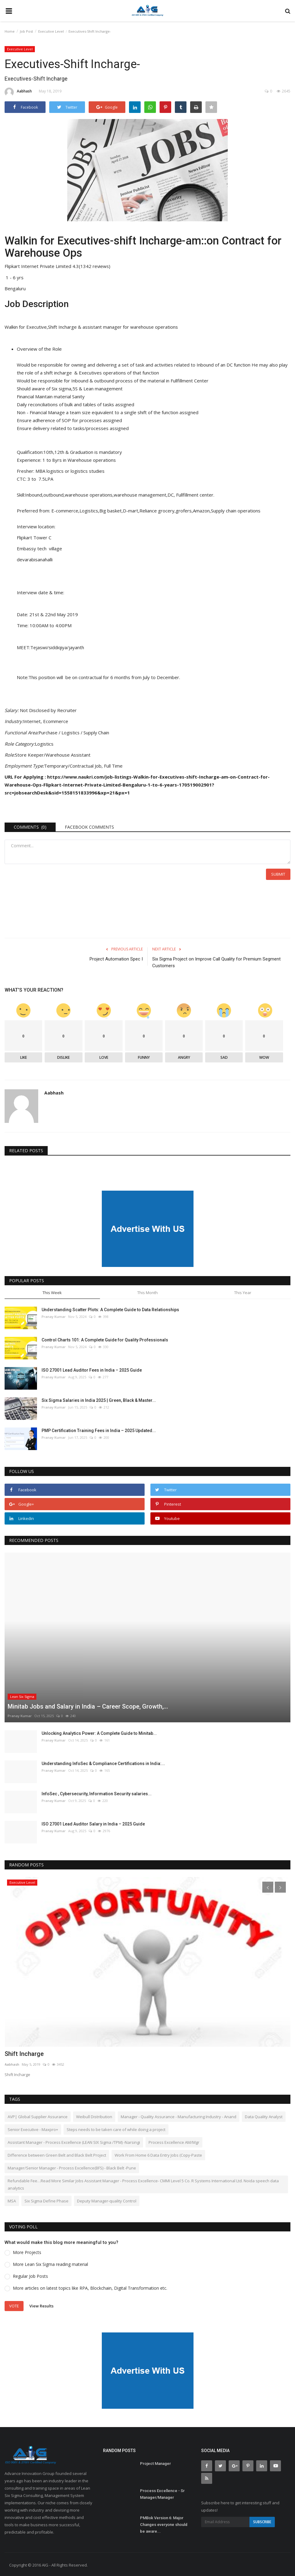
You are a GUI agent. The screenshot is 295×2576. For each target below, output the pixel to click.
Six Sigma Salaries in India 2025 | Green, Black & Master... (99, 1399)
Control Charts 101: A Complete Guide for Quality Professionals (105, 1339)
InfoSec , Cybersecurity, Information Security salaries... (97, 1792)
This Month (147, 1291)
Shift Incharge (24, 2052)
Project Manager (155, 2462)
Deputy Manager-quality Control (106, 2199)
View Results (41, 2304)
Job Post (26, 31)
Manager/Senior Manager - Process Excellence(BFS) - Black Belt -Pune (72, 2166)
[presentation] (267, 1885)
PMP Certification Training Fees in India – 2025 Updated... (99, 1429)
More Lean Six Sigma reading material (50, 2263)
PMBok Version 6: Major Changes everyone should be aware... (163, 2523)
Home (10, 31)
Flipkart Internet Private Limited (39, 266)
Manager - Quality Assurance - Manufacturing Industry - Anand (178, 2115)
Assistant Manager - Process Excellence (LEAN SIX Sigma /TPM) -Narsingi (74, 2141)
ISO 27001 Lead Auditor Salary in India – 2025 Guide (93, 1822)
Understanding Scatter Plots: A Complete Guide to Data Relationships (110, 1308)
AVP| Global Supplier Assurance (38, 2115)
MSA (12, 2199)
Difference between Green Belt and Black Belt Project (57, 2154)
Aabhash (18, 92)
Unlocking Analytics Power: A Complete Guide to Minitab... (99, 1732)
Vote (14, 2304)
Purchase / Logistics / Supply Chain (75, 732)
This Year (242, 1291)
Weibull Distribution (94, 2115)
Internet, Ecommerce (45, 721)
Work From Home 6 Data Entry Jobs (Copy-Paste (158, 2154)
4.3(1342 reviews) (92, 266)
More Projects (27, 2251)
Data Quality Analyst (263, 2115)
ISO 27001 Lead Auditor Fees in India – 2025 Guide (92, 1369)
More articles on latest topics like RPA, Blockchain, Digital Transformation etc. (90, 2287)
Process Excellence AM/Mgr (174, 2141)
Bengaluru (15, 288)
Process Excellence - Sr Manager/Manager (162, 2492)
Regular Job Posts (30, 2275)
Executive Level (51, 31)
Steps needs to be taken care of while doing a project (116, 2128)
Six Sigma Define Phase (46, 2199)
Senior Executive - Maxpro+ (33, 2128)
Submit (278, 873)
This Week (52, 1291)
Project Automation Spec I (116, 958)
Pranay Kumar (54, 1315)
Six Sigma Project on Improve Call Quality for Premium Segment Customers (216, 961)
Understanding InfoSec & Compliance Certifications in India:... (103, 1762)
